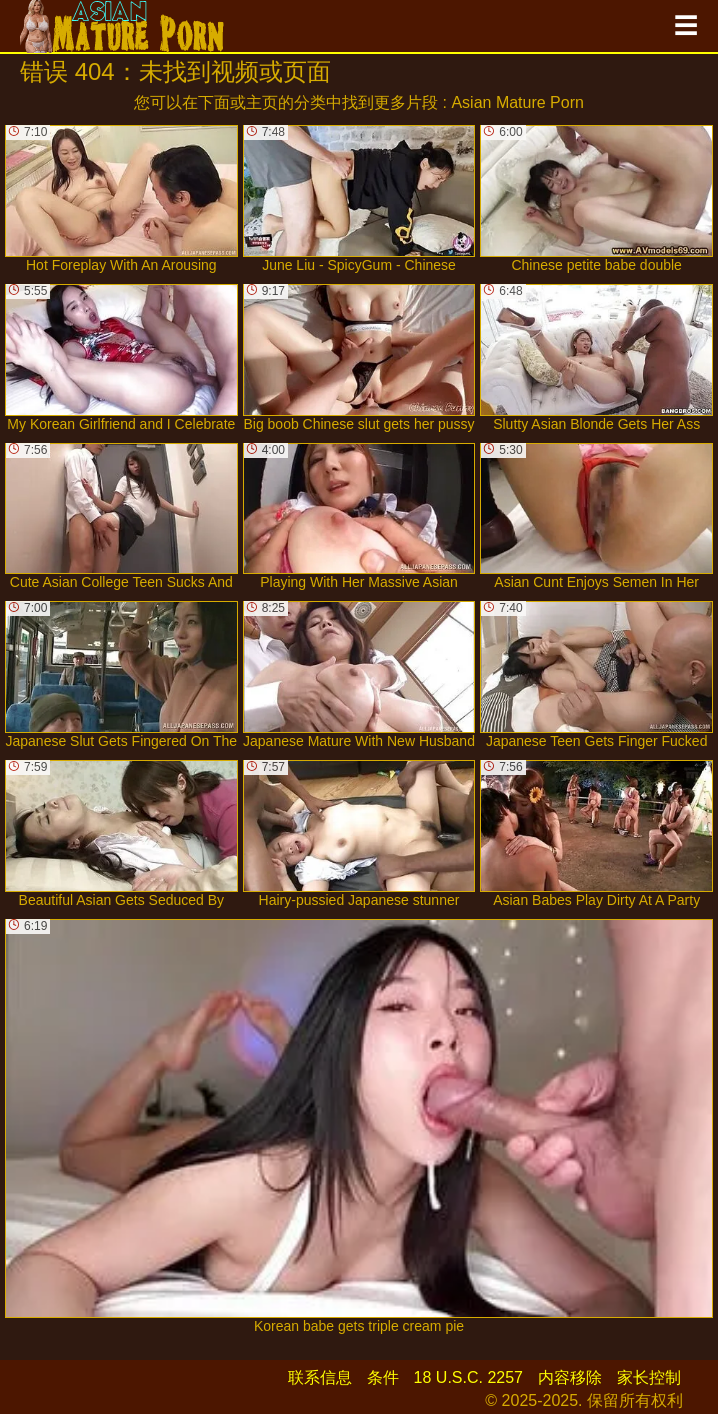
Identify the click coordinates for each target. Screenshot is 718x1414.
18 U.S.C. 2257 (468, 1377)
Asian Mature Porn (517, 102)
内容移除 (570, 1377)
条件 (383, 1377)
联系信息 (320, 1377)
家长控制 (649, 1377)
